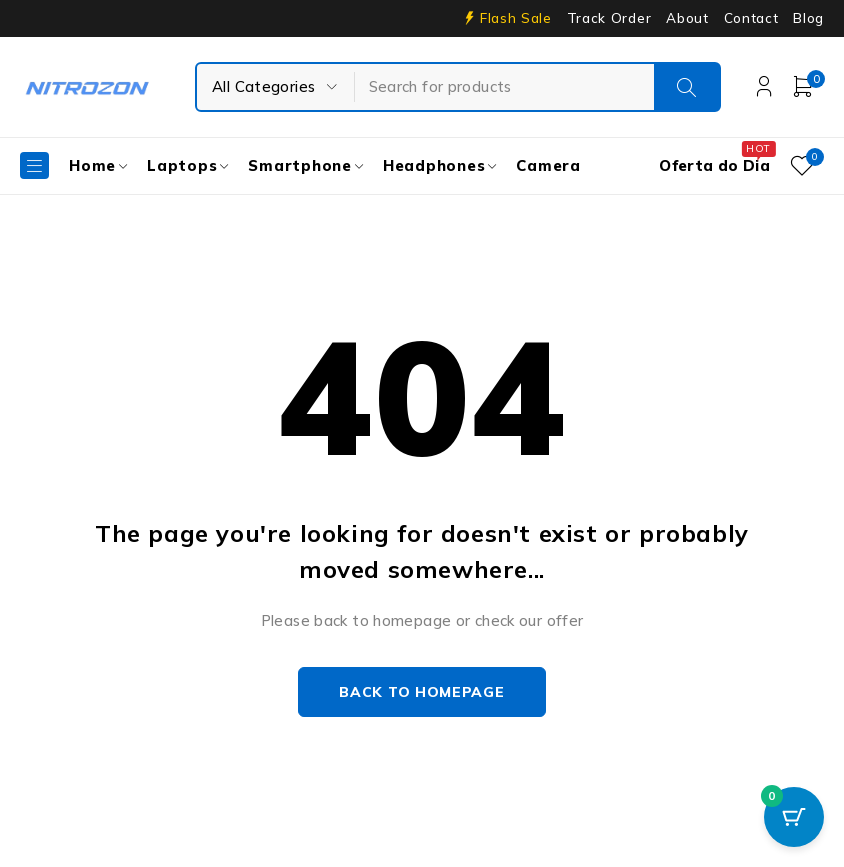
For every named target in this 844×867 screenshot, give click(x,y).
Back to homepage (421, 692)
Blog (808, 18)
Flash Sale (516, 18)
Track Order (609, 18)
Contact (751, 18)
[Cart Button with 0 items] (794, 817)
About (687, 18)
